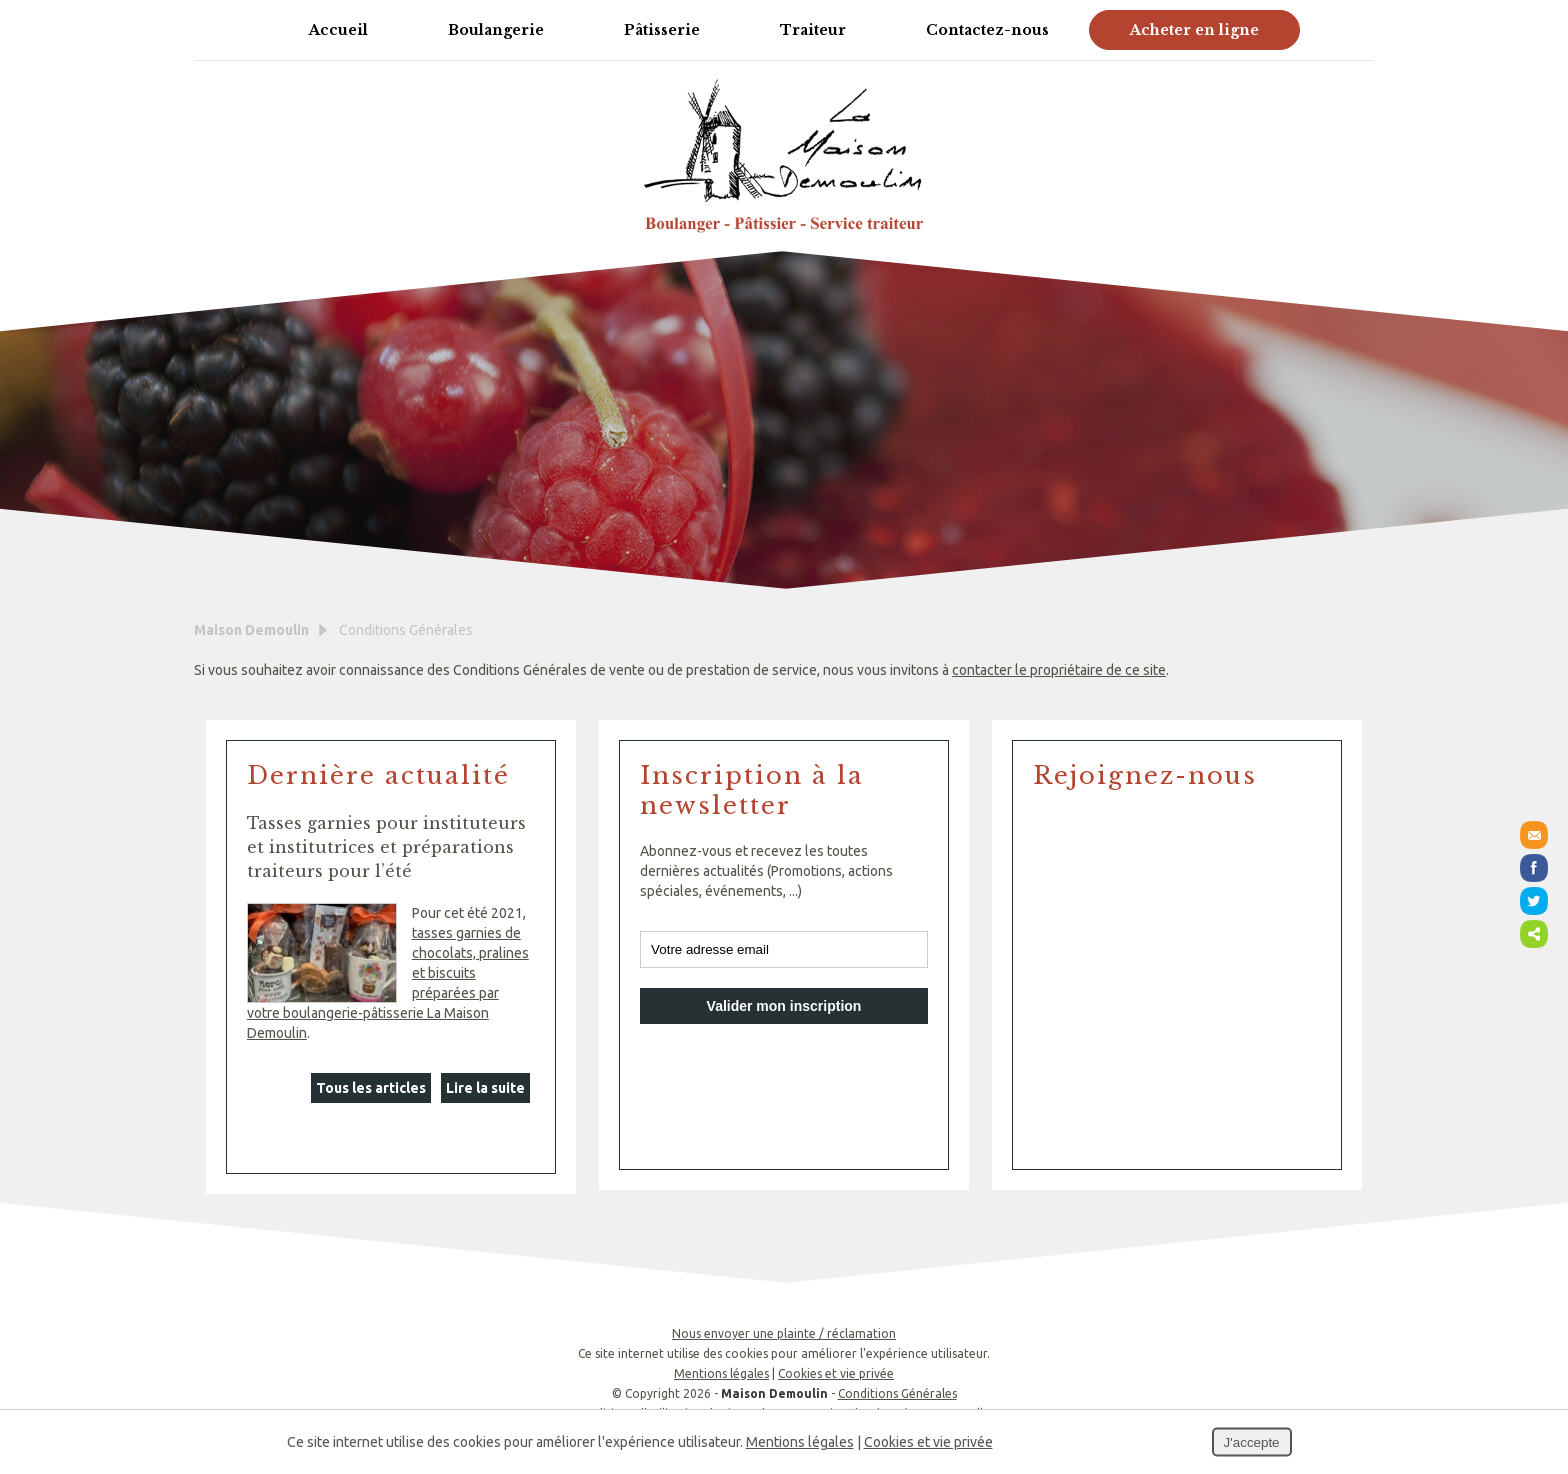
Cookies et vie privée (836, 1373)
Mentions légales (721, 1373)
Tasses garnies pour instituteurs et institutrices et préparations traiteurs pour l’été (386, 847)
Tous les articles (371, 1088)
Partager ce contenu (1534, 934)
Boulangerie (496, 30)
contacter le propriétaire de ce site (1059, 670)
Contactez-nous (987, 30)
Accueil (338, 30)
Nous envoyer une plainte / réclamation (784, 1333)
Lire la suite (485, 1088)
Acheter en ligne (1194, 30)
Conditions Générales (897, 1393)
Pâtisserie (662, 30)
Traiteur (813, 30)
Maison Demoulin (251, 630)
